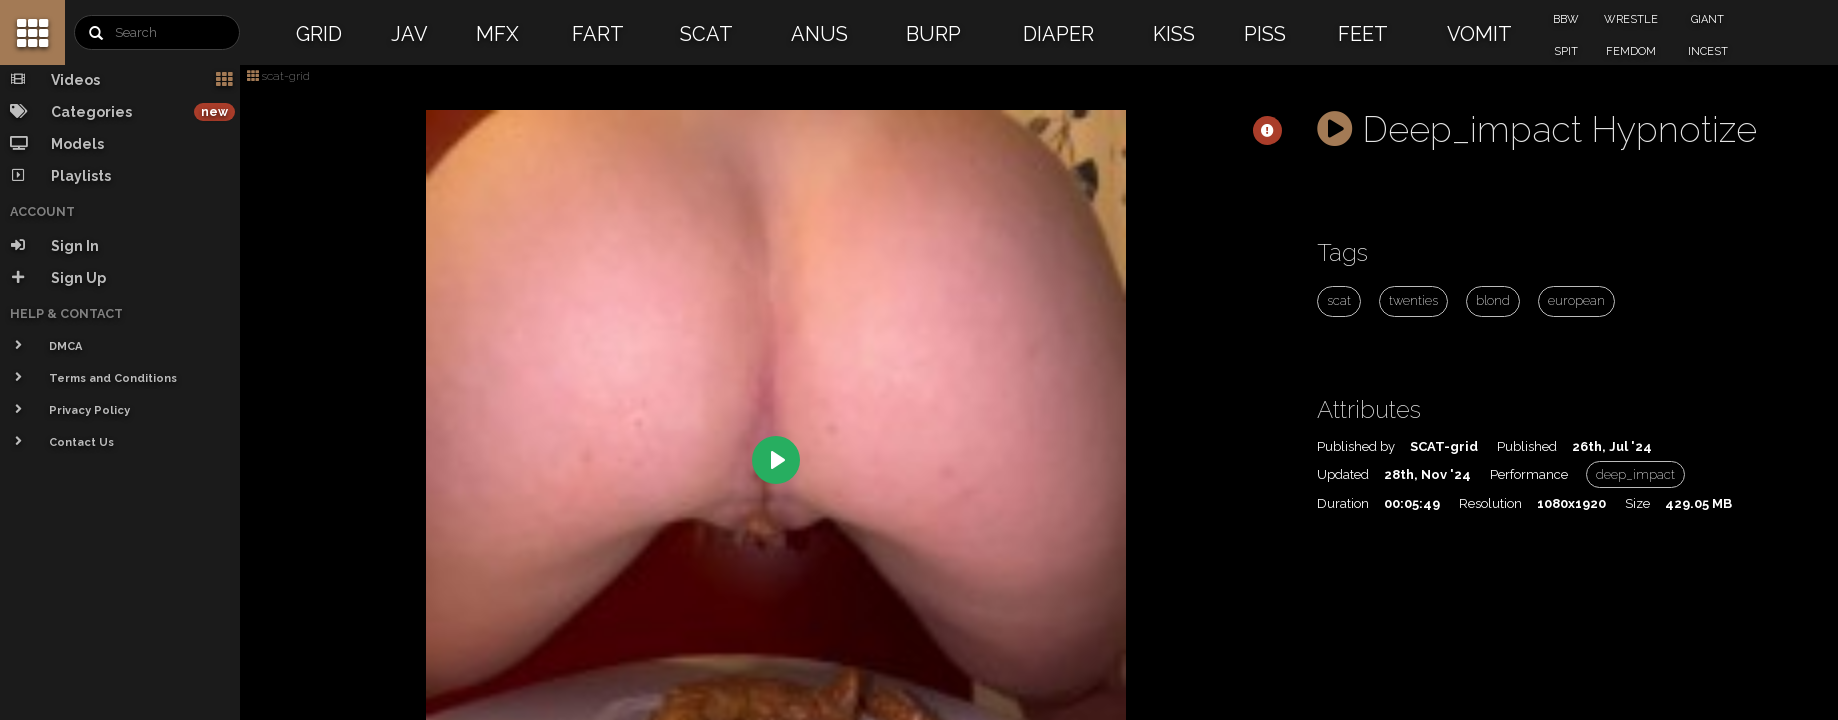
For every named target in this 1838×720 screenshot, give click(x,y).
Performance (1529, 474)
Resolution (1490, 503)
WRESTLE (1631, 19)
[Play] (776, 460)
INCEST (1708, 51)
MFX (497, 34)
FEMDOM (1631, 51)
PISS (1265, 34)
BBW (1566, 19)
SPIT (1566, 51)
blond (1493, 300)
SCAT (706, 34)
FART (598, 34)
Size (1637, 503)
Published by (1356, 446)
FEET (1363, 34)
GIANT (1707, 19)
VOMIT (1479, 34)
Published (1527, 446)
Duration (1343, 503)
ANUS (819, 34)
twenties (1413, 300)
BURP (933, 34)
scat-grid (278, 76)
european (1576, 300)
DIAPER (1058, 34)
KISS (1174, 34)
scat (1339, 300)
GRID (319, 34)
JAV (409, 34)
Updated (1343, 474)
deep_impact (1635, 474)
